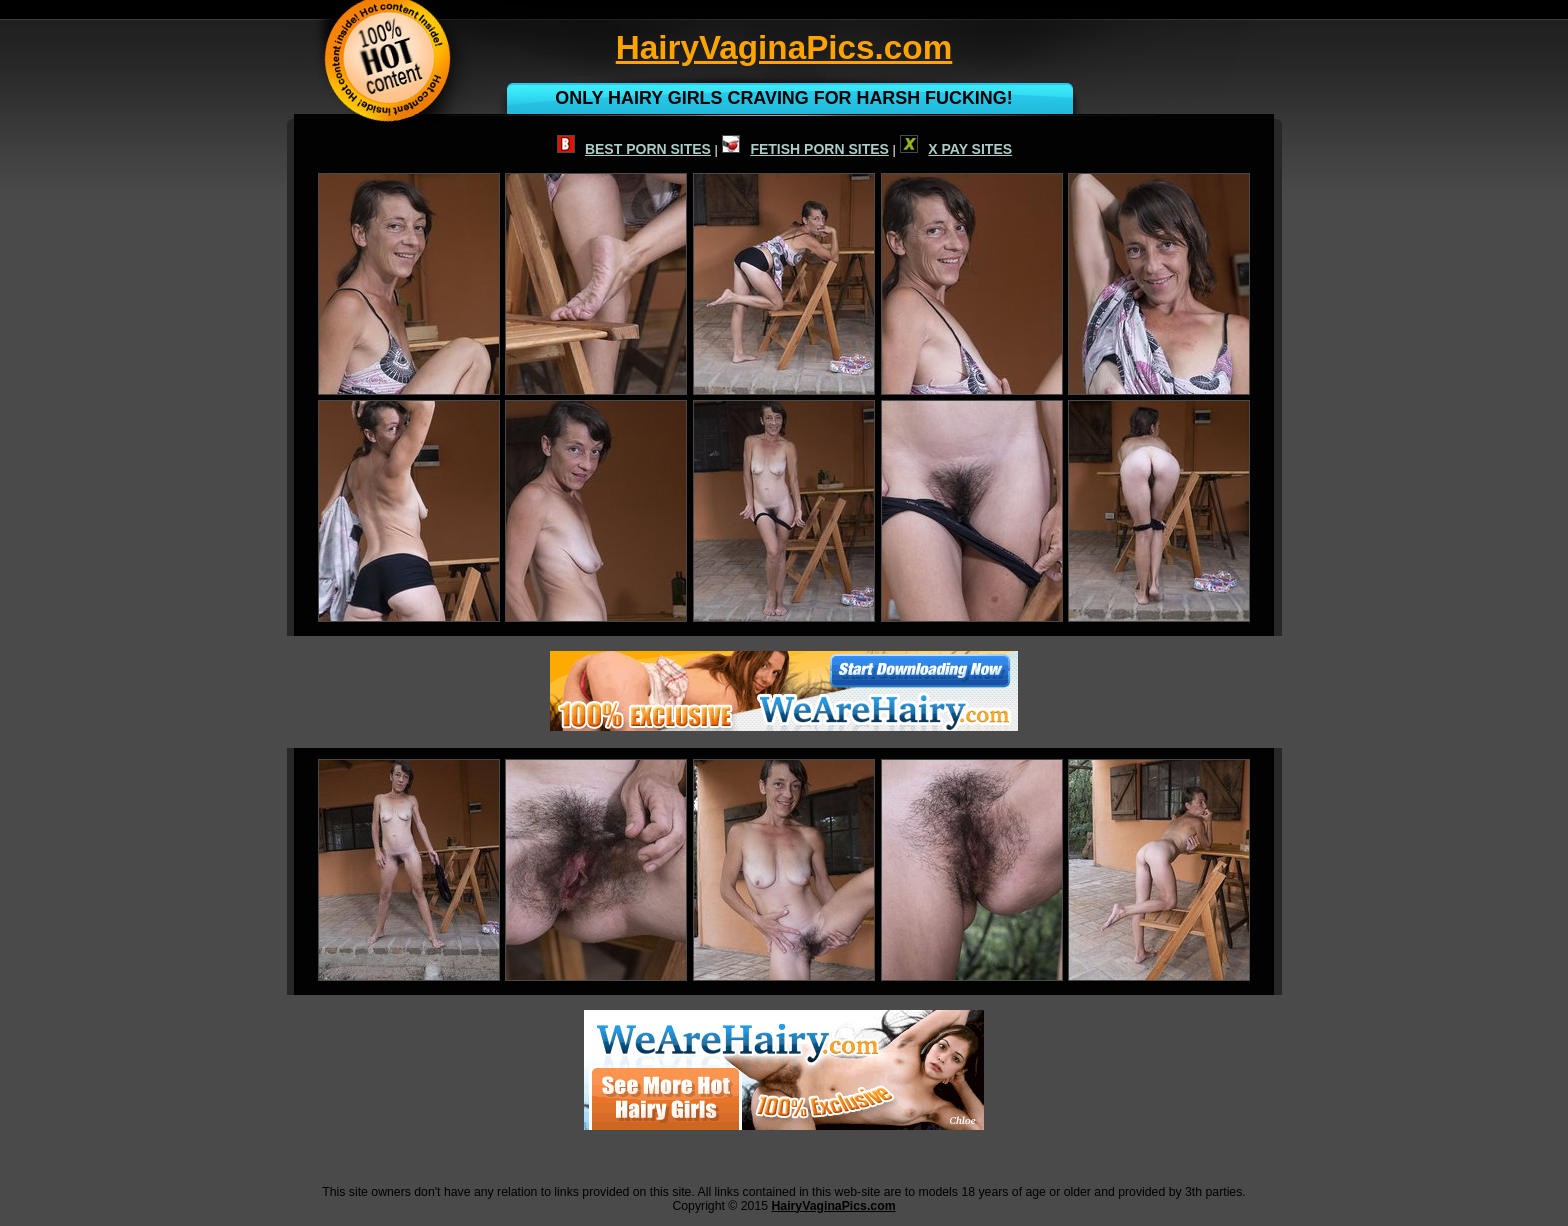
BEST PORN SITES (634, 149)
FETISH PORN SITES (805, 149)
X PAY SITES (956, 149)
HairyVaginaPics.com (833, 1206)
